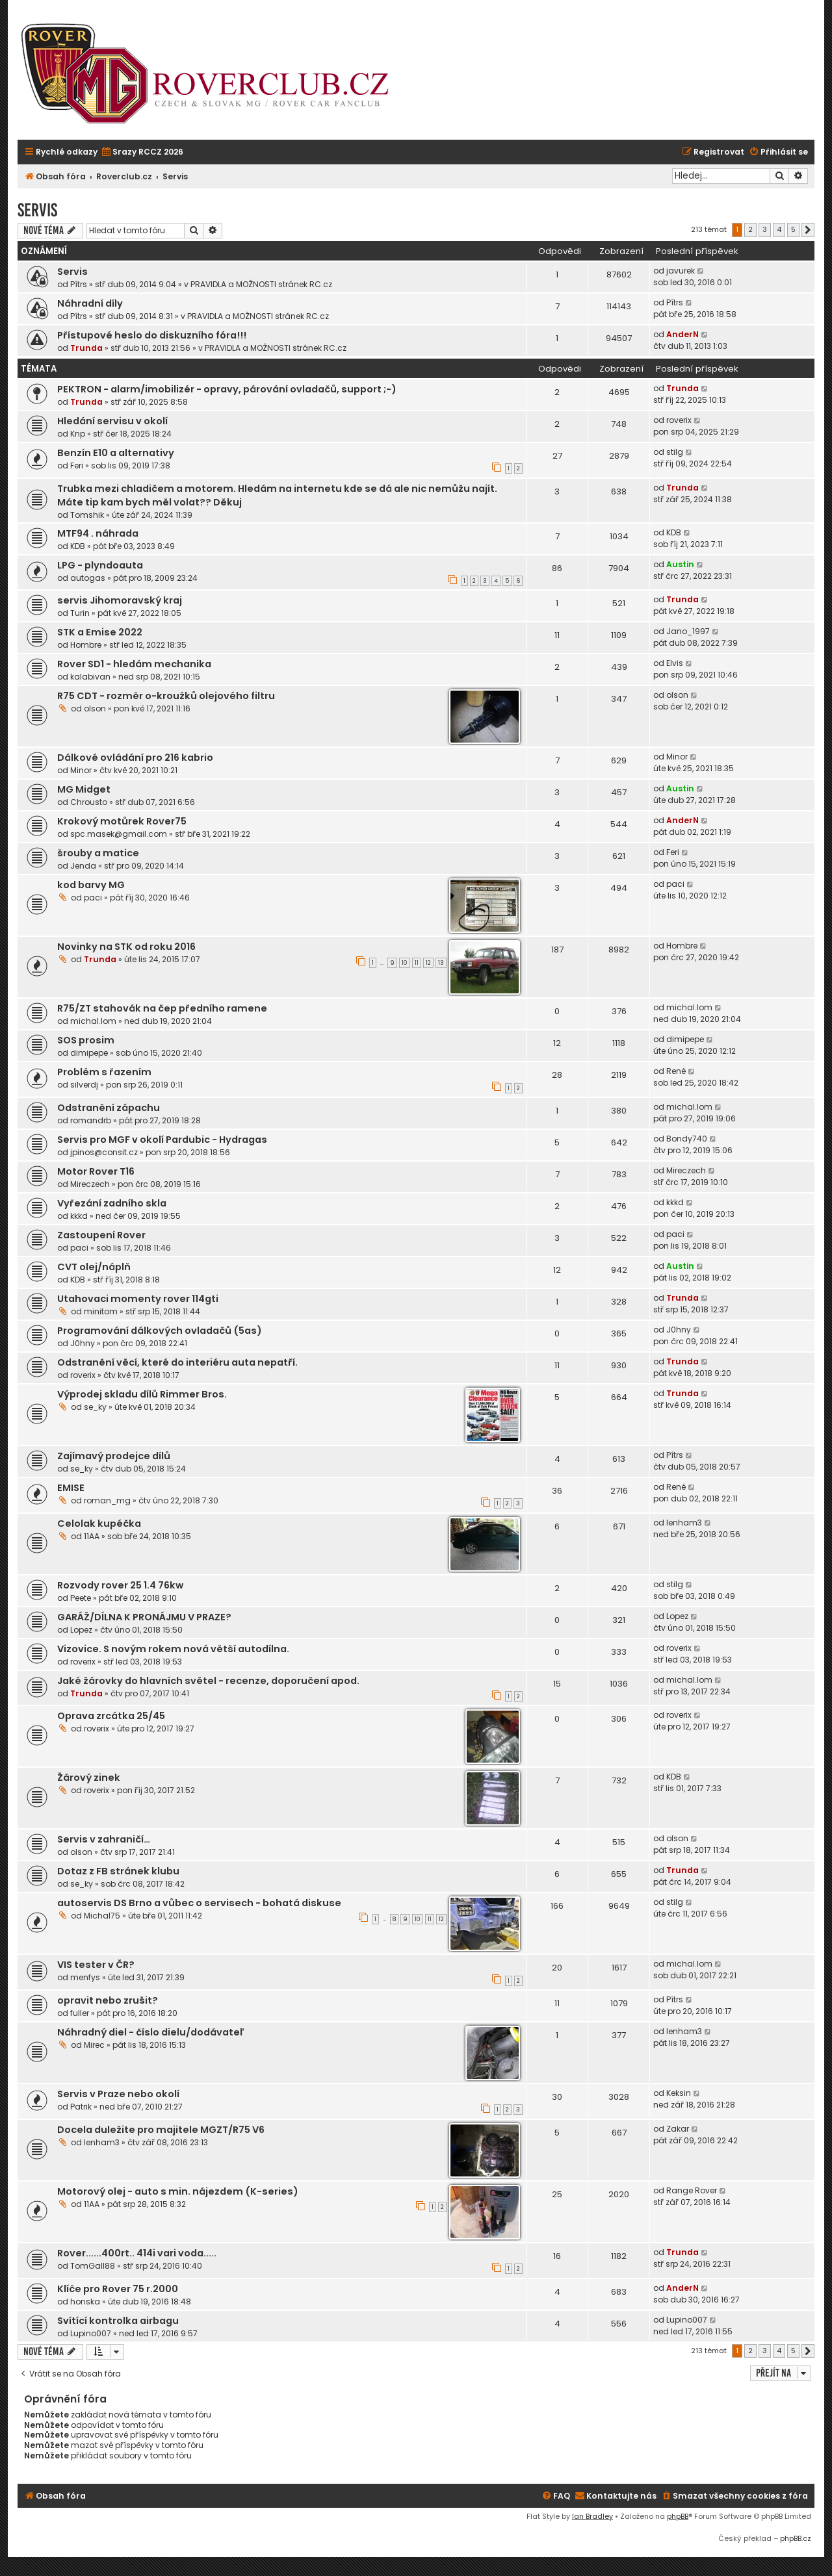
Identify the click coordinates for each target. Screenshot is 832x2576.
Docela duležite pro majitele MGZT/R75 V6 (161, 2129)
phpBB (677, 2516)
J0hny (82, 1343)
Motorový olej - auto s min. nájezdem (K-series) (177, 2191)
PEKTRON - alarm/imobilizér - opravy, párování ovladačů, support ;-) (226, 389)
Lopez (81, 1629)
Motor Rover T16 (96, 1171)
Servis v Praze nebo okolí (118, 2093)
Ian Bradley (592, 2516)
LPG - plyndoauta (100, 565)
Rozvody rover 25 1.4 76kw (120, 1585)
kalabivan (90, 676)
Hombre (85, 644)
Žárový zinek (88, 1777)
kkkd (79, 1215)
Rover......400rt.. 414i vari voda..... (136, 2253)
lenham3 (684, 1522)
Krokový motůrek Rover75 (122, 821)
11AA (91, 1536)
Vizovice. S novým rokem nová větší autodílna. (173, 1648)
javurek (680, 270)
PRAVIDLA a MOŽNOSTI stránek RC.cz (261, 284)
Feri (76, 465)
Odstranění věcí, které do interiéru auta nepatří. (177, 1362)
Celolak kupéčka (99, 1523)
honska (85, 2301)
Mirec (94, 2044)
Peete (80, 1597)
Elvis (674, 663)
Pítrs (78, 284)
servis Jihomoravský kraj (119, 600)
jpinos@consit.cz (104, 1152)
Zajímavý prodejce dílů (113, 1455)
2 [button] (750, 229)
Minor (81, 770)
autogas (87, 577)
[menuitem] (142, 152)
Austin (680, 564)
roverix (679, 420)
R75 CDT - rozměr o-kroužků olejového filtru (166, 695)
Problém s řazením (104, 1071)
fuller (79, 2013)
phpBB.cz (795, 2538)
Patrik (81, 2106)
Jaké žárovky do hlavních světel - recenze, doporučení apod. (208, 1680)
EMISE (70, 1487)
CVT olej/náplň (94, 1266)
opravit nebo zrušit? (107, 2000)
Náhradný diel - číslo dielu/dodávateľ (150, 2032)
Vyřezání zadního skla (111, 1203)
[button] (807, 230)
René (676, 1071)
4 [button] (779, 229)
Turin (80, 612)
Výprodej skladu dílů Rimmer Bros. (142, 1394)
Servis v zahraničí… (103, 1839)
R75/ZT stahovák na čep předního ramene (162, 1008)
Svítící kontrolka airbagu (118, 2320)
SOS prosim (85, 1040)
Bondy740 (686, 1138)
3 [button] (764, 229)
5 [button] (793, 229)
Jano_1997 (688, 631)
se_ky (95, 1406)
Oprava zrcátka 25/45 (111, 1715)
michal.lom (93, 1021)
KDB (77, 546)
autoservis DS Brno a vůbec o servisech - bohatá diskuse (199, 1902)
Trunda (86, 347)
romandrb (90, 1120)
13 (441, 963)
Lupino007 (90, 2333)
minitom (101, 1311)
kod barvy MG (91, 884)
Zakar (677, 2128)
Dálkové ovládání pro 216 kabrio (135, 757)
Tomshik (87, 514)
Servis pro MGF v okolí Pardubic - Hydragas (162, 1139)
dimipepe (89, 1052)
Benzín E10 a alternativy (115, 452)
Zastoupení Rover (101, 1235)
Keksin (678, 2092)
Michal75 (102, 1915)
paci (93, 897)
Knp (77, 433)
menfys (85, 1977)
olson (95, 708)
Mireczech (90, 1184)
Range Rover (691, 2190)
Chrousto (88, 802)
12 (428, 963)
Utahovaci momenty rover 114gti (137, 1298)
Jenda (83, 865)
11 (417, 963)
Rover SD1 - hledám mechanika (134, 663)
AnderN (682, 334)
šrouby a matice (98, 853)
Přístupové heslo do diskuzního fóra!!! (151, 335)
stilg (674, 451)
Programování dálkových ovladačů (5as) (159, 1330)
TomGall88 (92, 2265)
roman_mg (107, 1500)
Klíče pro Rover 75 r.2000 (117, 2288)
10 (405, 963)
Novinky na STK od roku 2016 (126, 946)
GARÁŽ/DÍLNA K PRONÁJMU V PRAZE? (144, 1617)
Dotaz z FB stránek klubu (118, 1871)
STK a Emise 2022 (99, 632)
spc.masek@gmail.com (118, 833)
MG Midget (83, 789)
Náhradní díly (90, 303)
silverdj (84, 1084)
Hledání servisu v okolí (112, 420)
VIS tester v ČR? (96, 1964)
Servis (37, 210)
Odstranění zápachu (108, 1107)
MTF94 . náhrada (97, 533)
